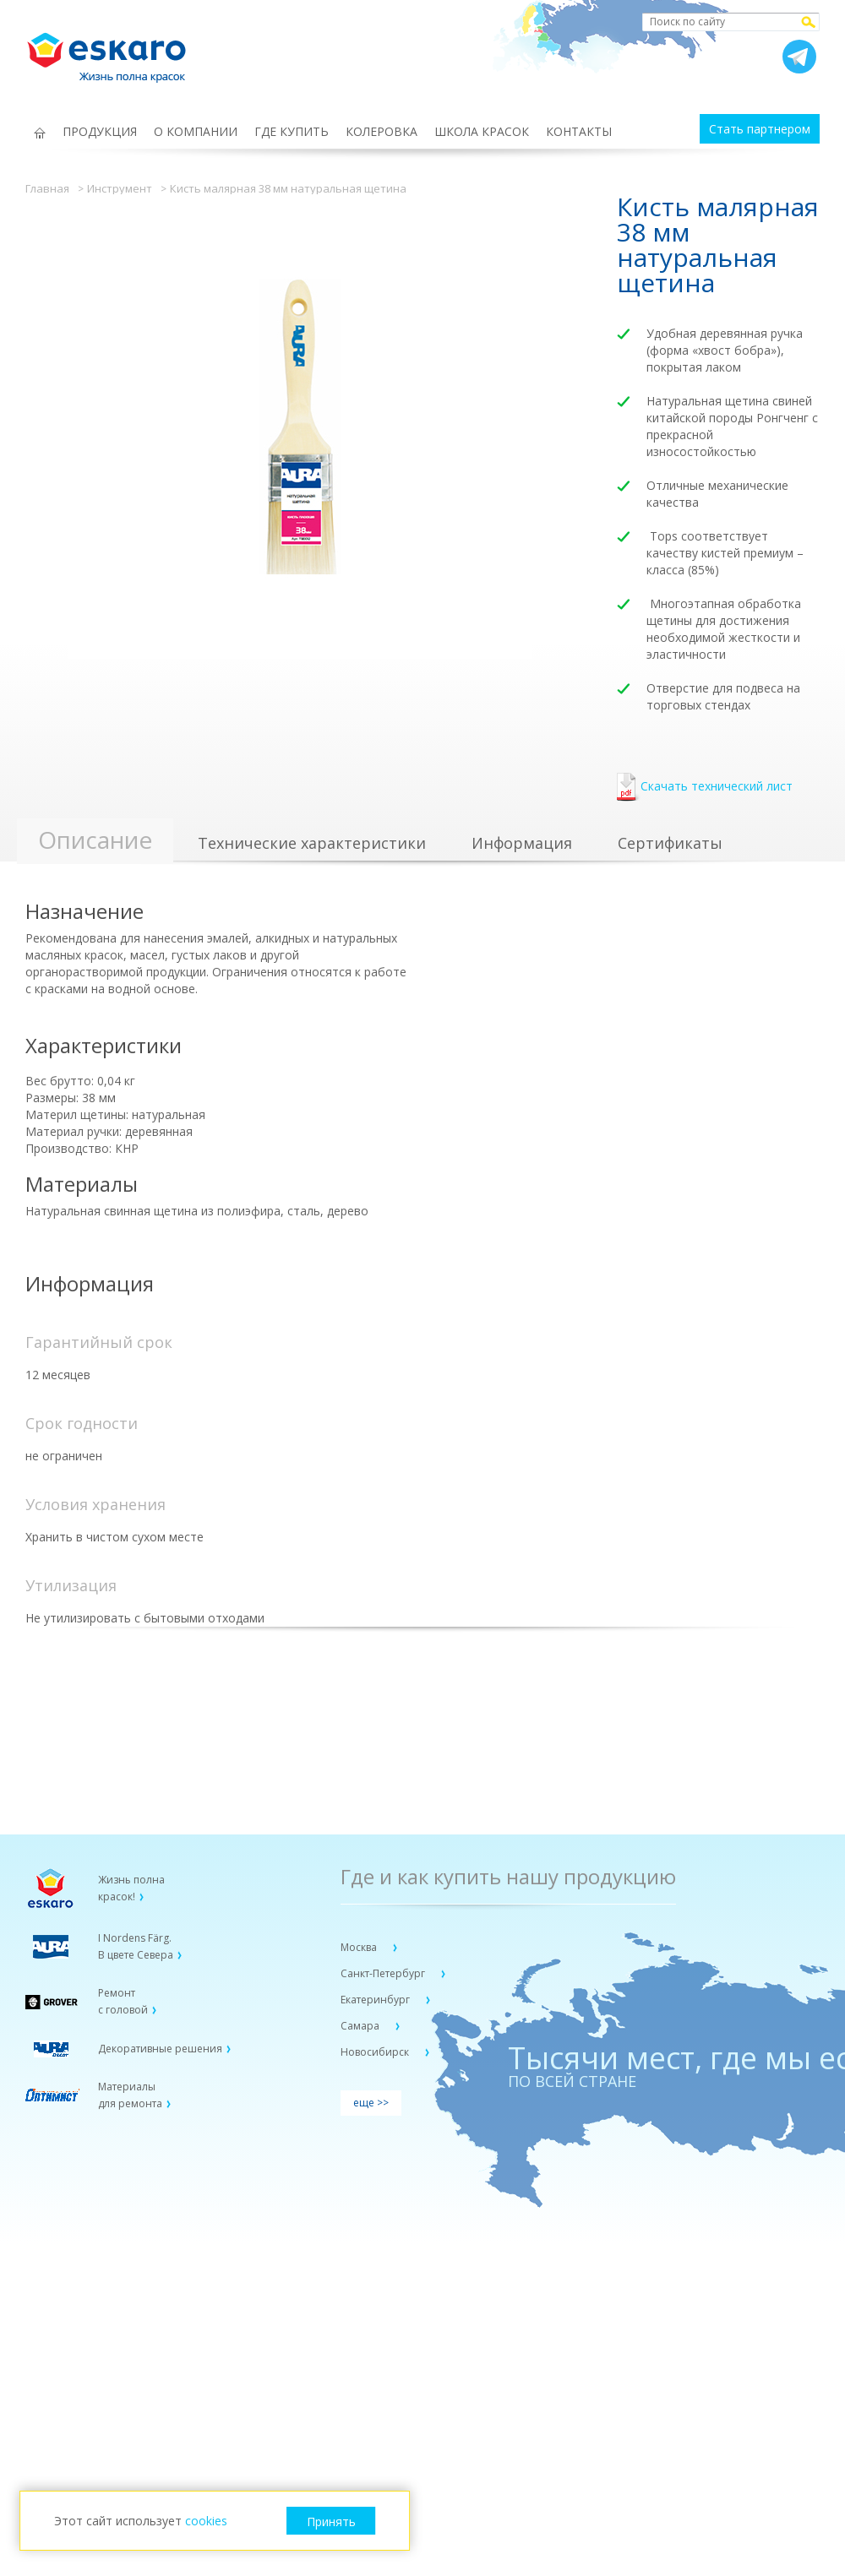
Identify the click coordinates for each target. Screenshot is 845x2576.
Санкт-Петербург (384, 1973)
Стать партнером (759, 129)
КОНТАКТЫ (579, 131)
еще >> (371, 2102)
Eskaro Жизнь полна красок (114, 50)
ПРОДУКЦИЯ (100, 131)
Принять (331, 2522)
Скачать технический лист (705, 787)
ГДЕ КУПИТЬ (291, 131)
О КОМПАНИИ (195, 131)
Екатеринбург (376, 1999)
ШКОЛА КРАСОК (481, 131)
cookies (206, 2521)
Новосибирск (376, 2052)
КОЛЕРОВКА (381, 131)
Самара (361, 2026)
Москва (360, 1947)
